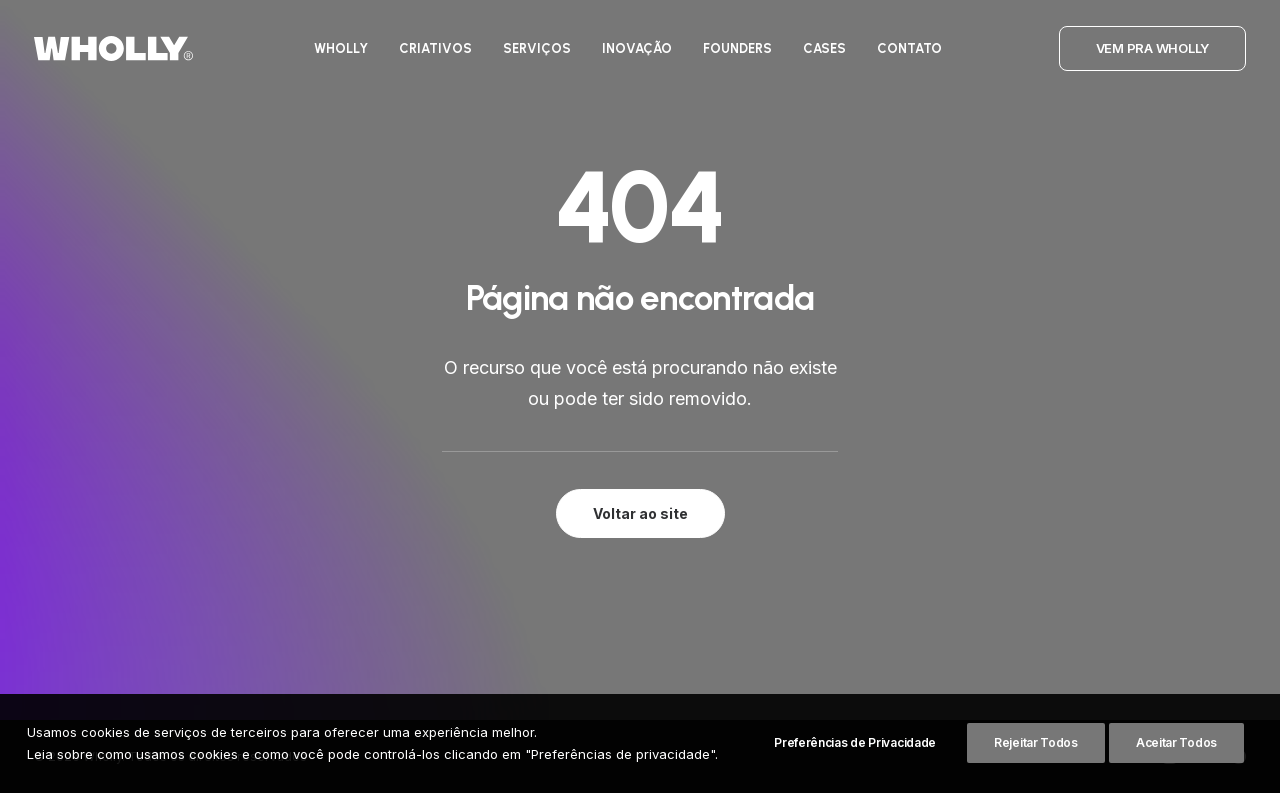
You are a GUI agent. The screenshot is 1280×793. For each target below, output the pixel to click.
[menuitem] (341, 48)
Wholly (341, 48)
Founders (737, 48)
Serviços (537, 48)
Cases (824, 48)
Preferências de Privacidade (855, 772)
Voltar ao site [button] (640, 513)
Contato (909, 48)
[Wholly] (113, 48)
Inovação (637, 48)
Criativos (435, 48)
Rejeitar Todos (1036, 772)
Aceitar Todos (1176, 772)
